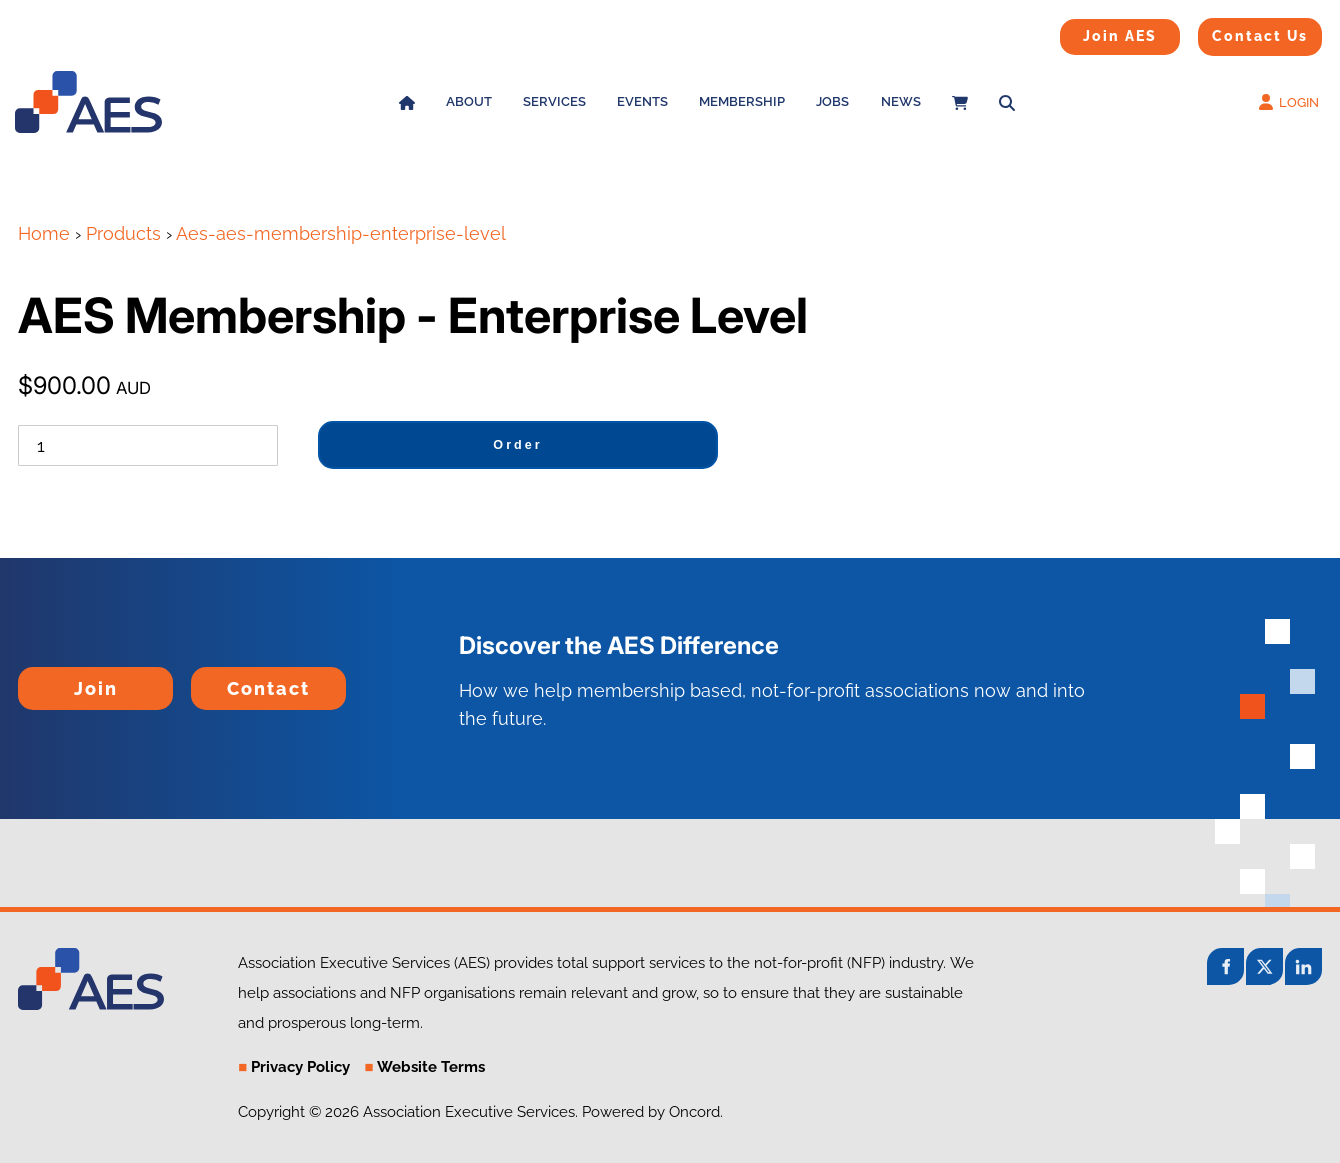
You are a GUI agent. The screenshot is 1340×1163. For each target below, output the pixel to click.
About (469, 101)
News (901, 101)
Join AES (1088, 32)
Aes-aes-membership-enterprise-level (341, 233)
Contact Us (1235, 31)
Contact (224, 680)
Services (554, 101)
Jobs (832, 101)
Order (517, 445)
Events (642, 101)
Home (44, 233)
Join (35, 680)
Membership (742, 101)
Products (123, 233)
